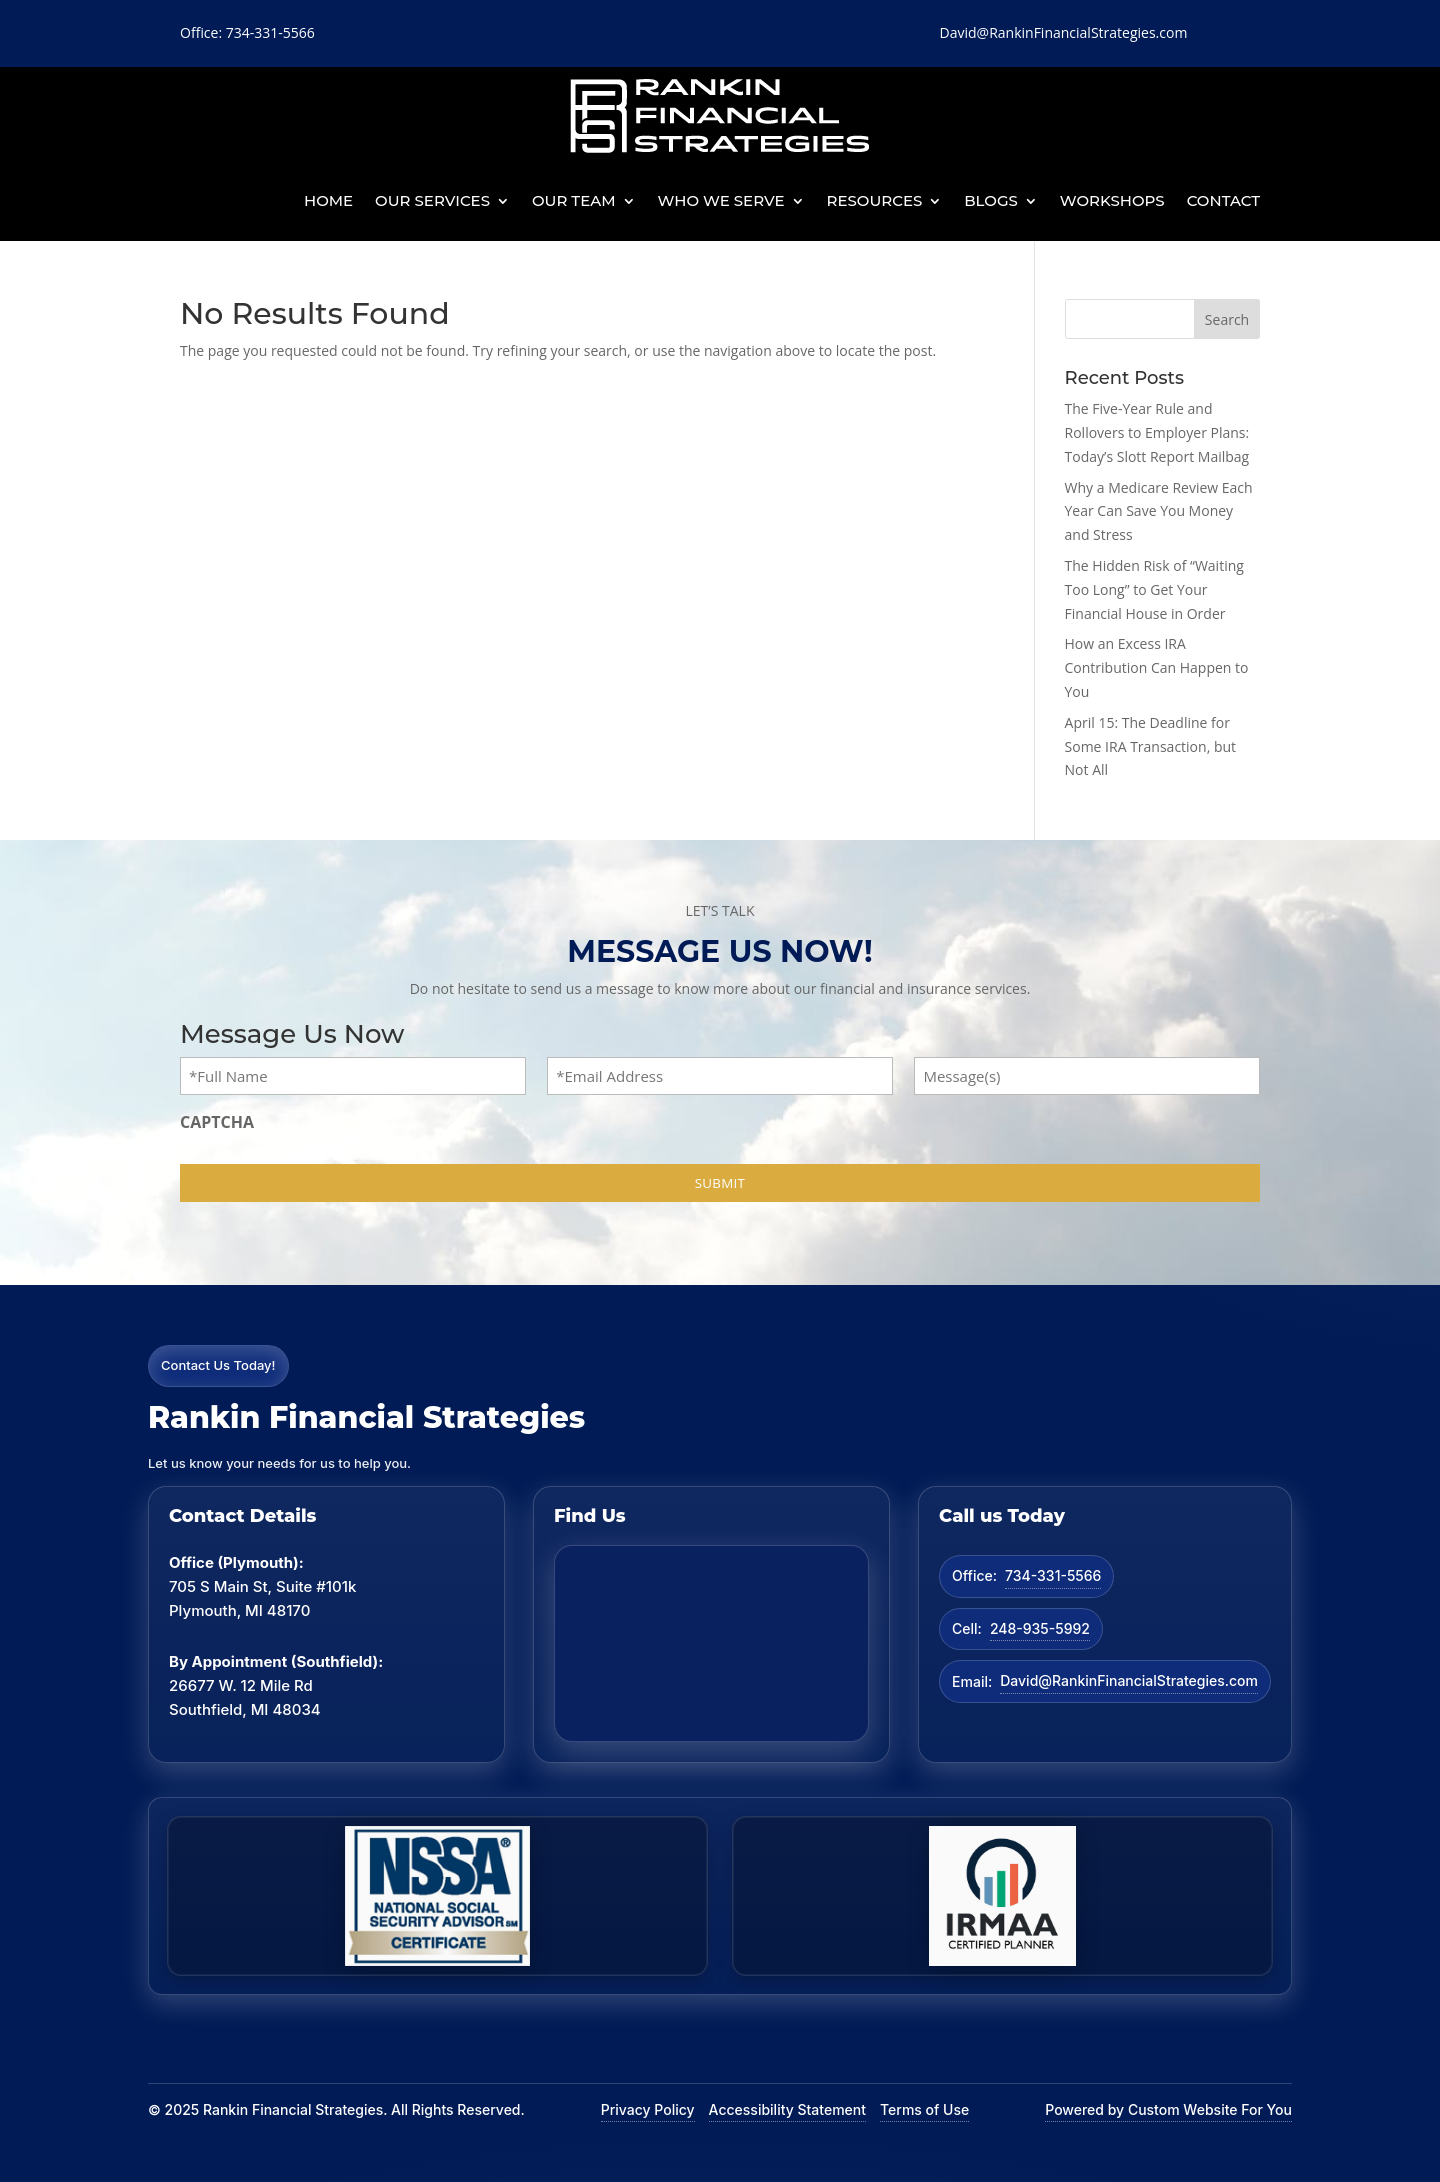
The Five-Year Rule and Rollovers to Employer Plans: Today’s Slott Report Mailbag (1157, 432)
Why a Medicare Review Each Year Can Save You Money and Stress (1159, 511)
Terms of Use (924, 2109)
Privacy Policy (648, 2109)
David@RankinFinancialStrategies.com (1129, 1680)
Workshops (1112, 200)
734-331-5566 (1053, 1575)
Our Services (432, 200)
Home (328, 200)
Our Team (574, 200)
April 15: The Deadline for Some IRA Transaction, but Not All (1151, 746)
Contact (1223, 200)
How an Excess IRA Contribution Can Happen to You (1157, 667)
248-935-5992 (1040, 1628)
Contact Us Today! (218, 1365)
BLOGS (991, 200)
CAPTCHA (217, 1122)
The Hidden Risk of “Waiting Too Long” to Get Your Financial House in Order (1154, 589)
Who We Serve (721, 200)
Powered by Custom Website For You (1168, 2109)
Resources (875, 200)
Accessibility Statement (787, 2109)
